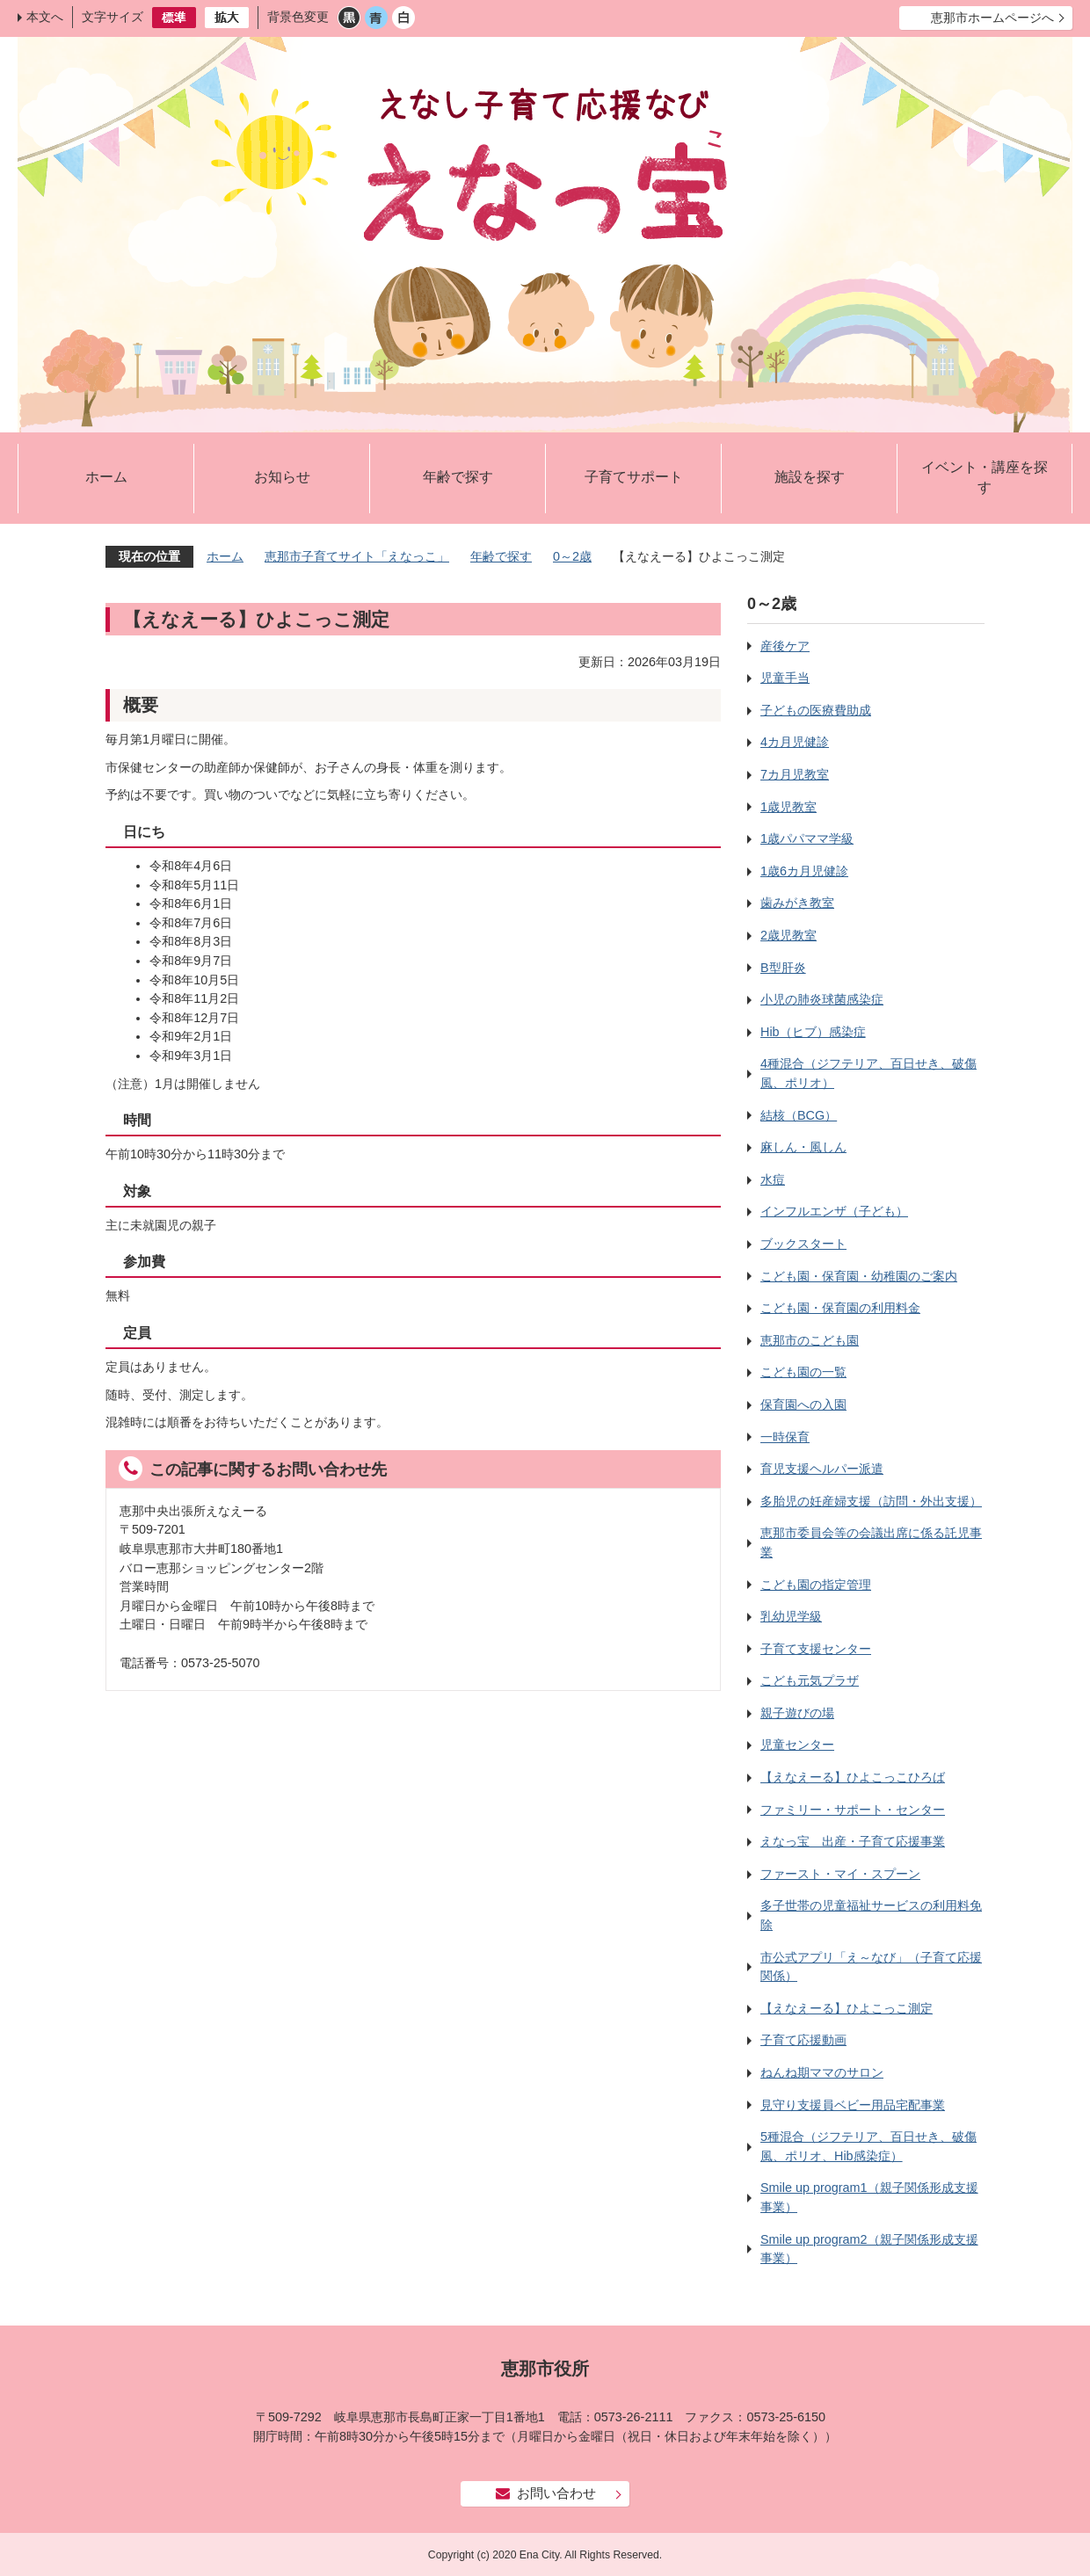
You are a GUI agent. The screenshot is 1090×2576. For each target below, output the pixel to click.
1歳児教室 (788, 807)
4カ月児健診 (794, 742)
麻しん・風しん (803, 1147)
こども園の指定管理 (815, 1585)
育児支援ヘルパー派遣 (821, 1469)
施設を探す (809, 476)
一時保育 (785, 1437)
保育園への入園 (803, 1404)
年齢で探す (458, 476)
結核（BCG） (798, 1115)
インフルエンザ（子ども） (834, 1211)
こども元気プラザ (809, 1680)
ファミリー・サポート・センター (852, 1810)
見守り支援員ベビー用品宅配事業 (852, 2105)
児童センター (797, 1745)
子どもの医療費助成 (815, 710)
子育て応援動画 (803, 2040)
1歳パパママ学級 (807, 838)
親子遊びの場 (797, 1713)
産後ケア (785, 646)
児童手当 (785, 678)
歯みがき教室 (797, 903)
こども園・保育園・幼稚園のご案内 (858, 1276)
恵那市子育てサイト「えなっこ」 (357, 556)
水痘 (772, 1179)
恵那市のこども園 (809, 1340)
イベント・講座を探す (984, 478)
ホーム (106, 476)
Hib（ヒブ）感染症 (813, 1032)
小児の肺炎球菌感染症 (821, 999)
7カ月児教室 (794, 774)
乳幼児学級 (791, 1616)
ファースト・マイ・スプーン (840, 1874)
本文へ (44, 17)
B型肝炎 (783, 968)
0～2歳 (572, 556)
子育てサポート (634, 476)
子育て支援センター (815, 1649)
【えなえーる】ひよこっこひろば (852, 1777)
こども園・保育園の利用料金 (840, 1308)
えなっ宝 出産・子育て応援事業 (852, 1841)
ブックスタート (803, 1244)
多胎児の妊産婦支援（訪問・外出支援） (871, 1501)
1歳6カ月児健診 (804, 871)
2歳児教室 (788, 935)
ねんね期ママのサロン (821, 2072)
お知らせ (282, 476)
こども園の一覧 (803, 1372)
